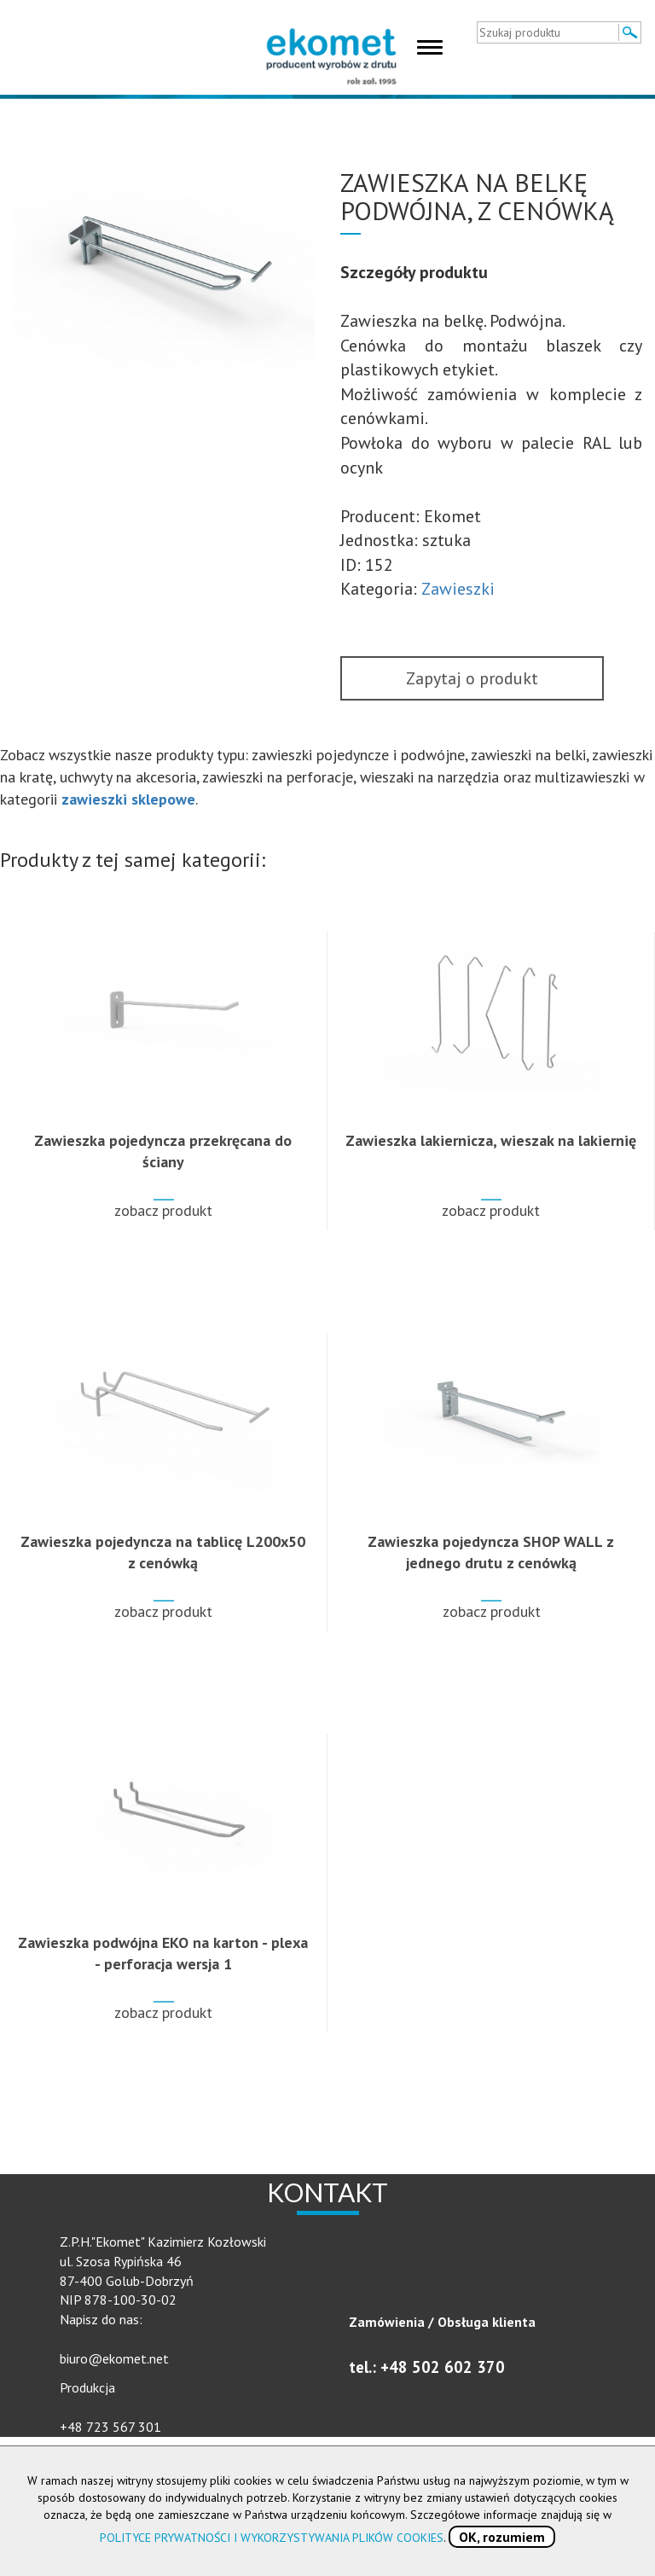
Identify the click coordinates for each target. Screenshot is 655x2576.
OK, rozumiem (502, 2536)
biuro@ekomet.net (114, 2358)
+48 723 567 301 (110, 2426)
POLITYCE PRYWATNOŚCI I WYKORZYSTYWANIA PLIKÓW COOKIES (271, 2537)
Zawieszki (458, 589)
